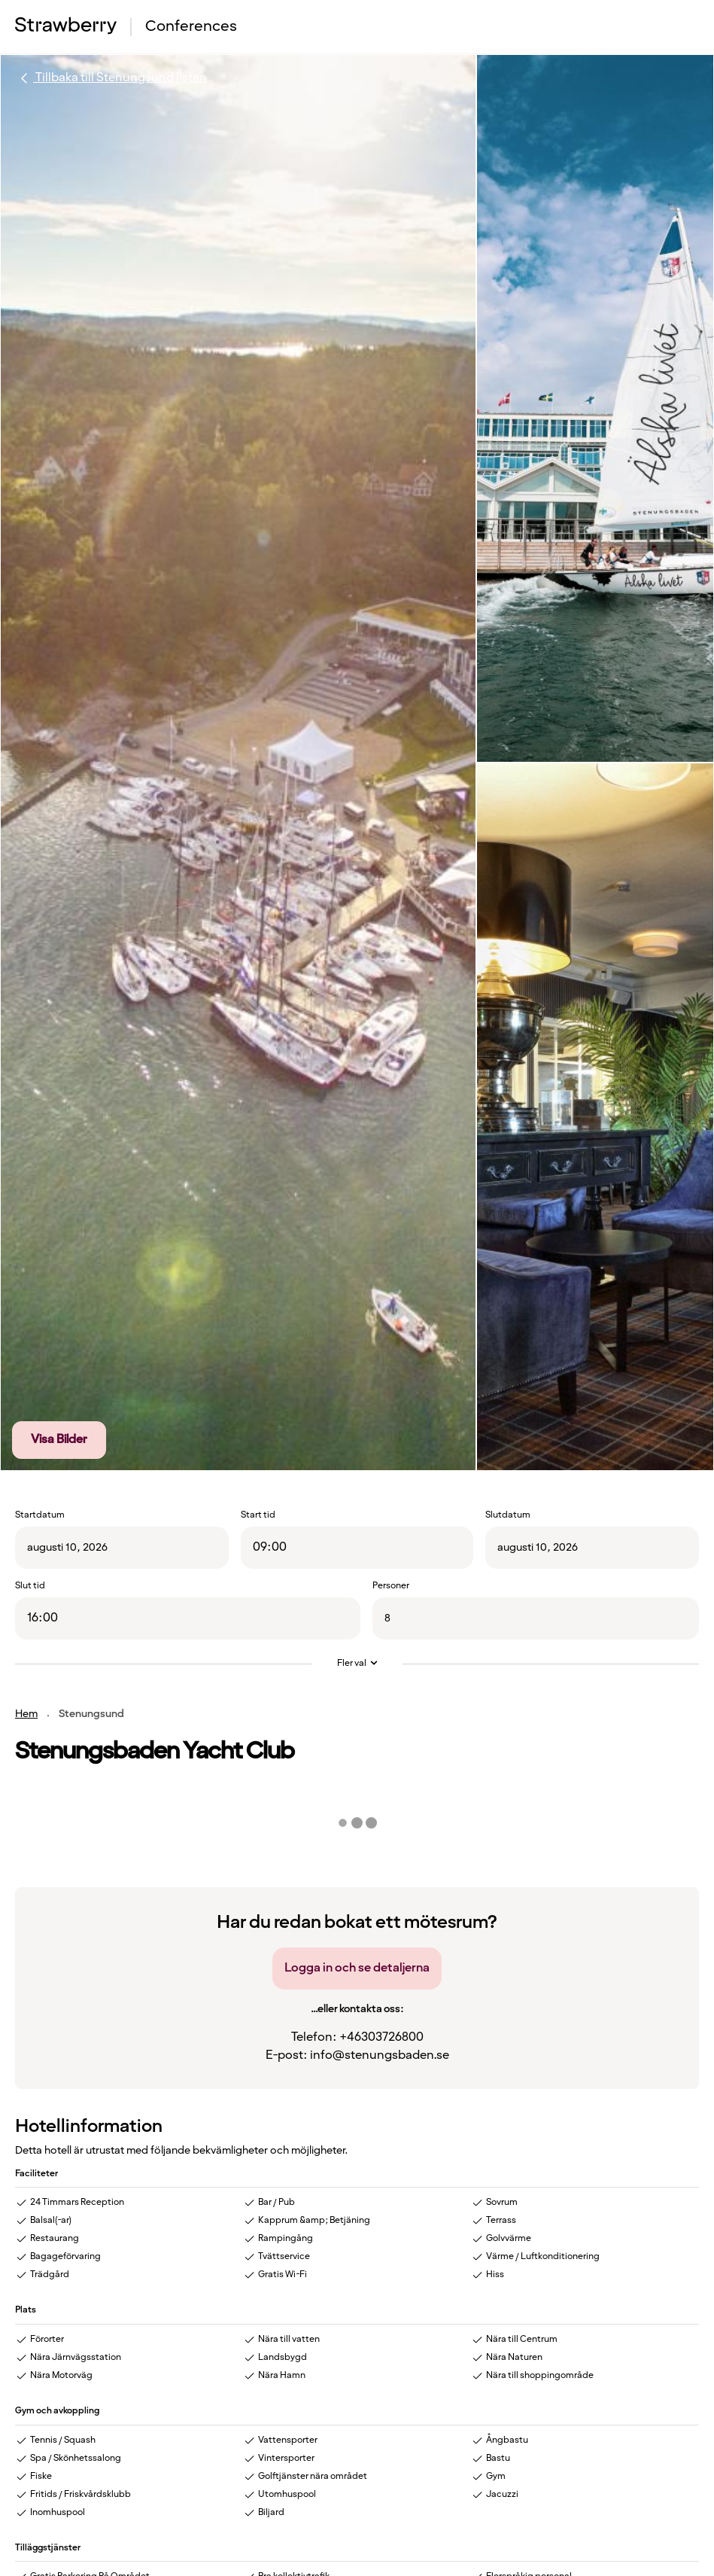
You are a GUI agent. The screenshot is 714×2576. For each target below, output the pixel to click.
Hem (26, 1714)
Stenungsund (91, 1714)
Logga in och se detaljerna (357, 1968)
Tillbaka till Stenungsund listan (111, 78)
